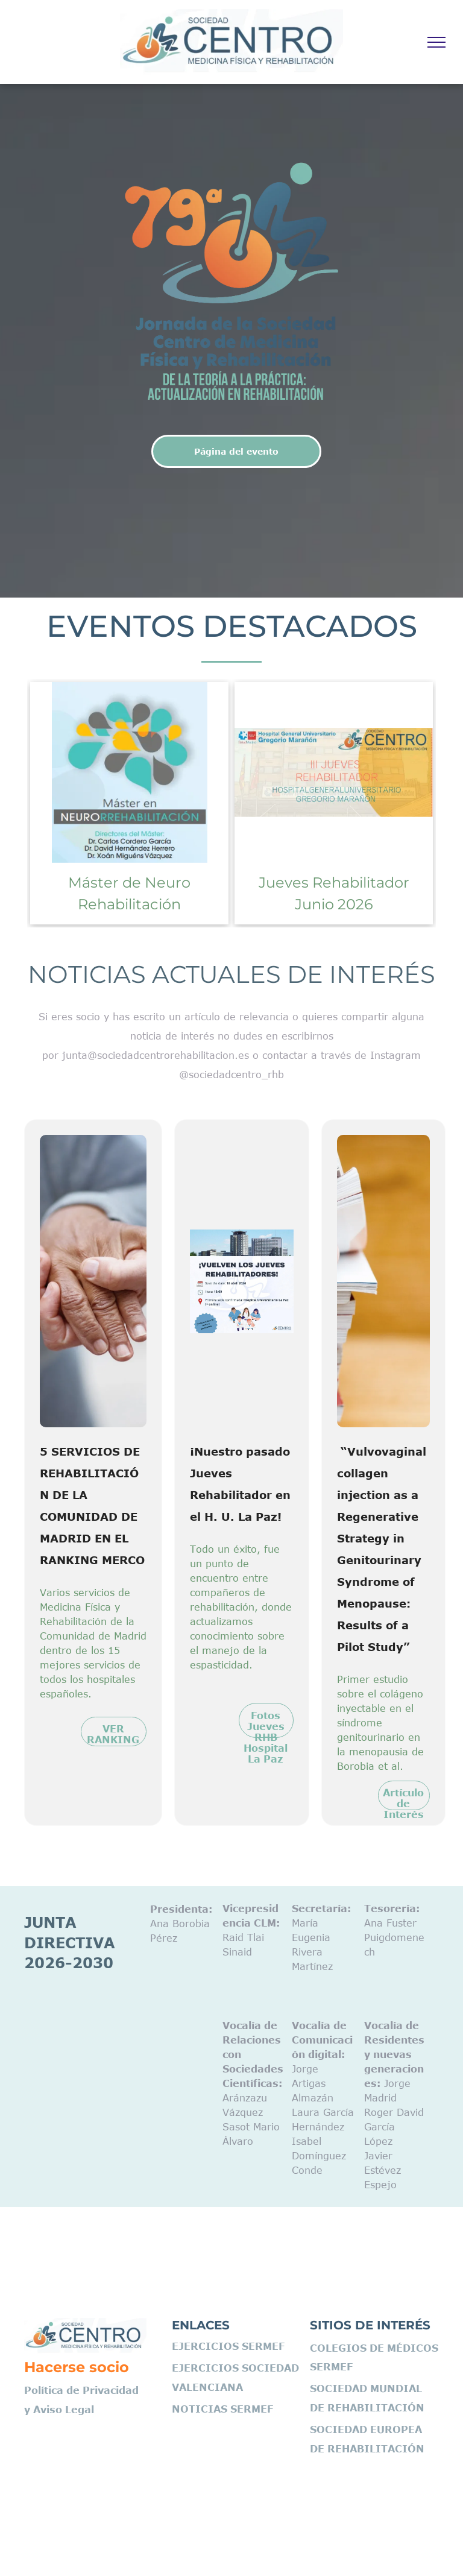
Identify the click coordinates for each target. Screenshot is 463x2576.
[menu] (436, 42)
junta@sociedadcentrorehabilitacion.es (155, 1055)
